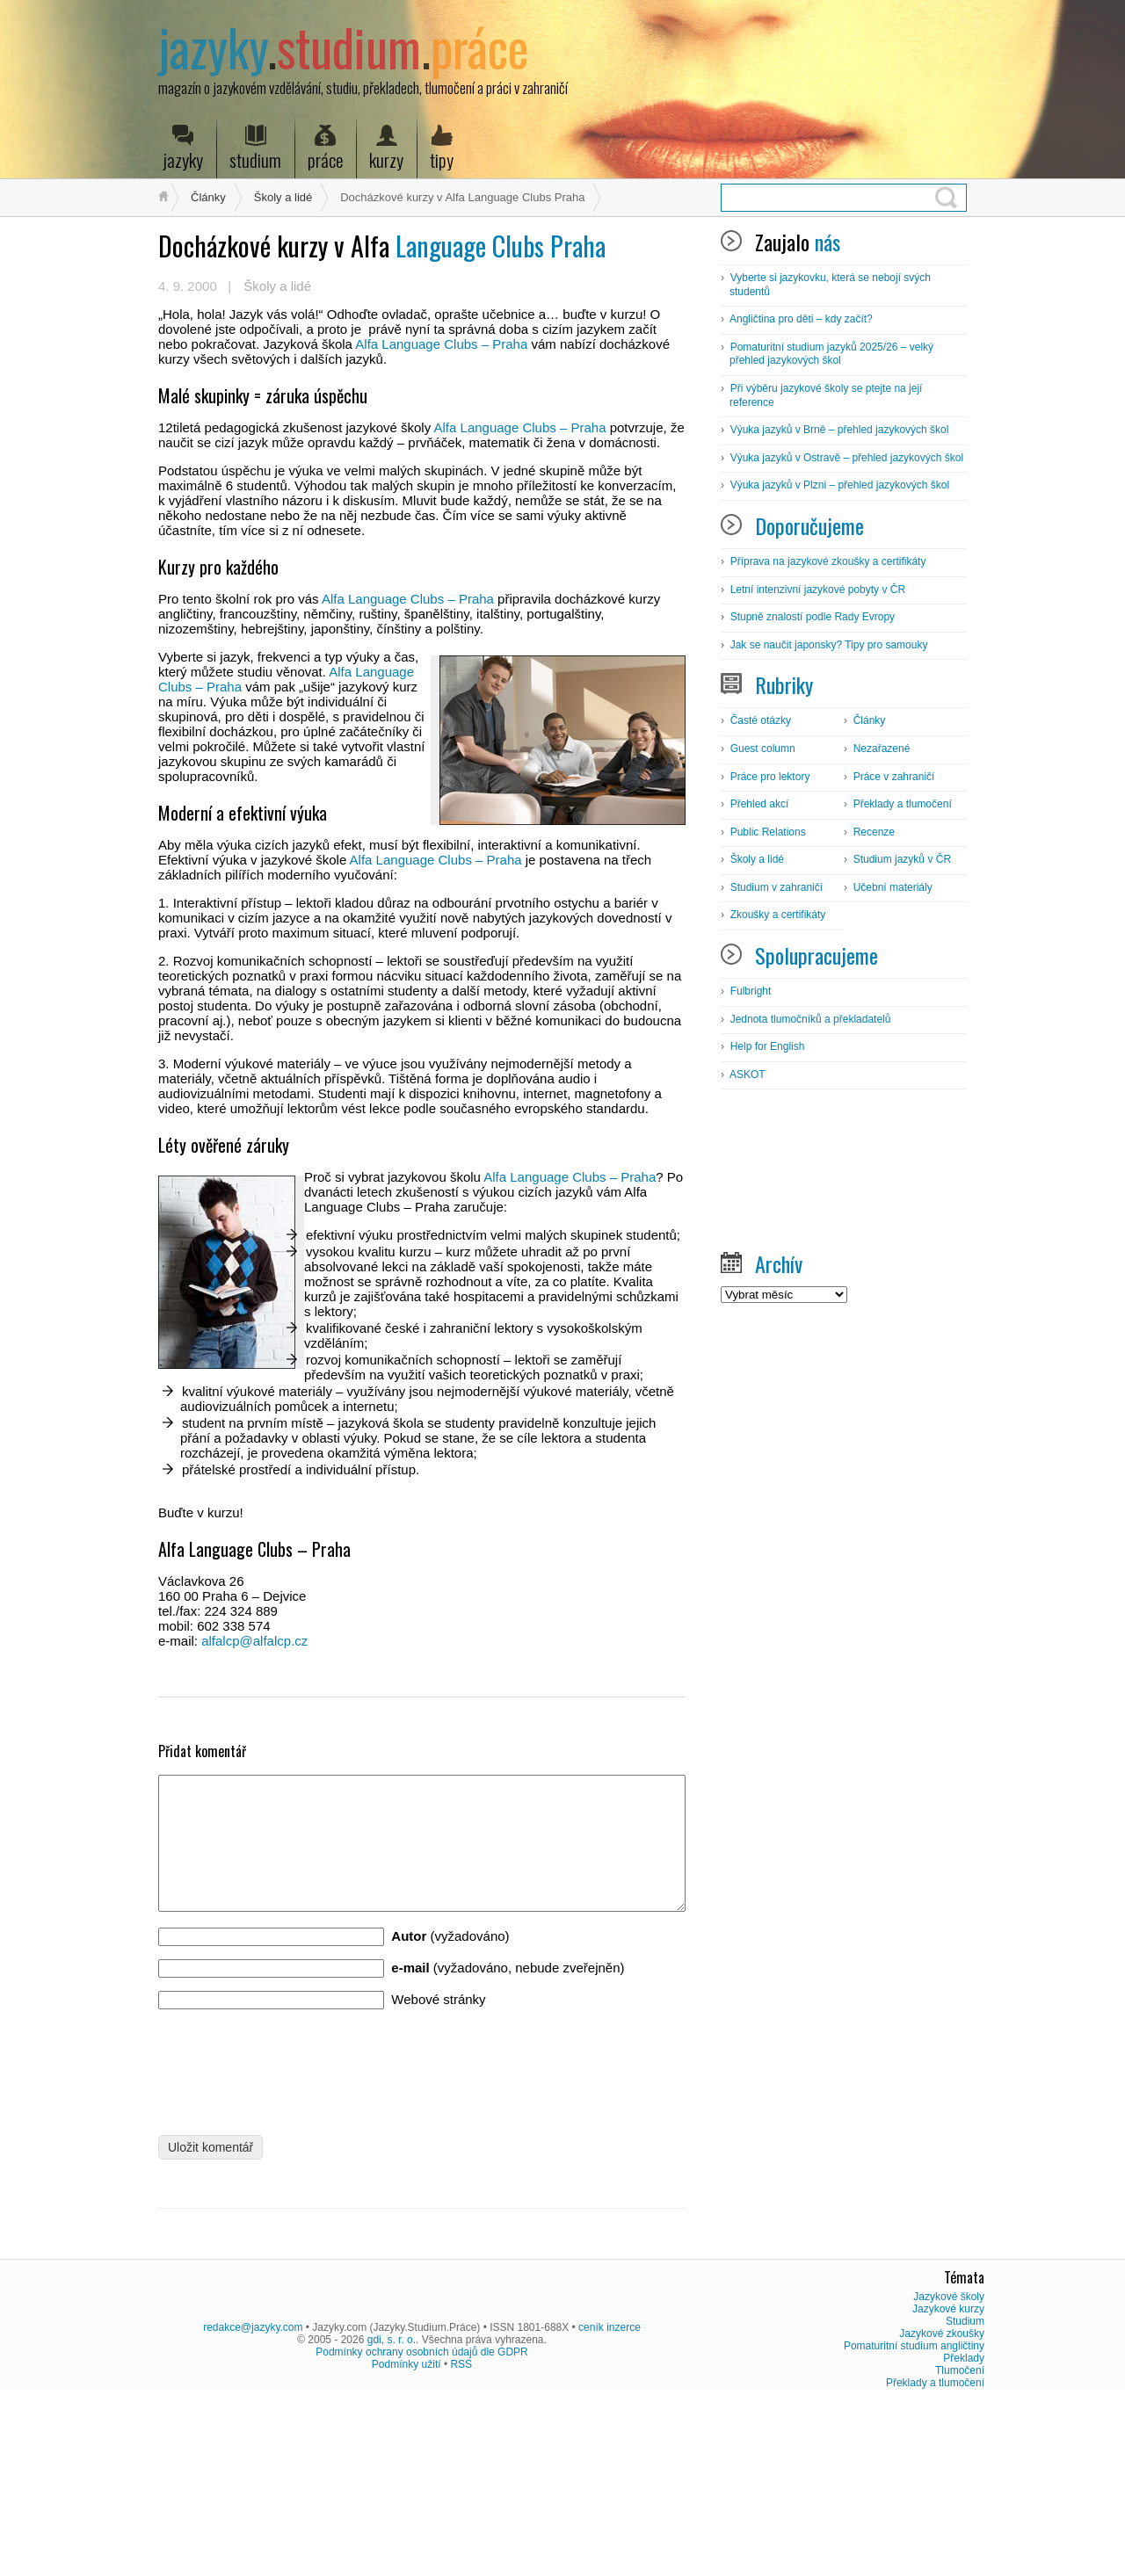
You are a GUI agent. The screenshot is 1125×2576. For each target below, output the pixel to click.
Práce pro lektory (770, 777)
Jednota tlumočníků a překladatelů (810, 1019)
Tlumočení (959, 2542)
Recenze (874, 832)
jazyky (183, 149)
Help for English (767, 1046)
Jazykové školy (948, 2469)
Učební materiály (893, 887)
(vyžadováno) (450, 1962)
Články (208, 197)
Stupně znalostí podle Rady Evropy (812, 617)
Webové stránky (438, 2025)
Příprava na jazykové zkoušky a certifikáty (828, 561)
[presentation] (291, 2092)
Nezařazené (882, 748)
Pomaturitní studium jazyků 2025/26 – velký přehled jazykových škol (831, 354)
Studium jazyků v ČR (902, 859)
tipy (442, 149)
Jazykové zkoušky (941, 2506)
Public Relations (768, 832)
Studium (965, 2493)
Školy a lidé (283, 197)
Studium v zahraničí (776, 887)
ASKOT (747, 1074)
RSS (461, 2536)
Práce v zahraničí (894, 777)
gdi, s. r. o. (391, 2512)
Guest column (762, 748)
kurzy (386, 149)
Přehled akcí (759, 804)
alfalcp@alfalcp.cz (254, 1640)
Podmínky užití (406, 2536)
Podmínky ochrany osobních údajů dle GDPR (421, 2524)
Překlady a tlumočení (902, 804)
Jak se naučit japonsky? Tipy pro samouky (829, 645)
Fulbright (751, 991)
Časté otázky (760, 720)
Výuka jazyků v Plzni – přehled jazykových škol (839, 485)
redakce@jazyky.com (252, 2499)
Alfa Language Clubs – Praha (441, 343)
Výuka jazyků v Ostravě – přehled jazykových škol (846, 458)
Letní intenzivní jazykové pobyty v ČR (817, 589)
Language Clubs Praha (382, 245)
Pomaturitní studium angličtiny (914, 2518)
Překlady (963, 2530)
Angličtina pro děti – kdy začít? (801, 319)
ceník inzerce (609, 2499)
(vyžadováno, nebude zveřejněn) (507, 1993)
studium (255, 149)
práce (325, 149)
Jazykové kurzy (948, 2481)
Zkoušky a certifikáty (778, 914)
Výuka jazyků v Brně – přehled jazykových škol (839, 429)
